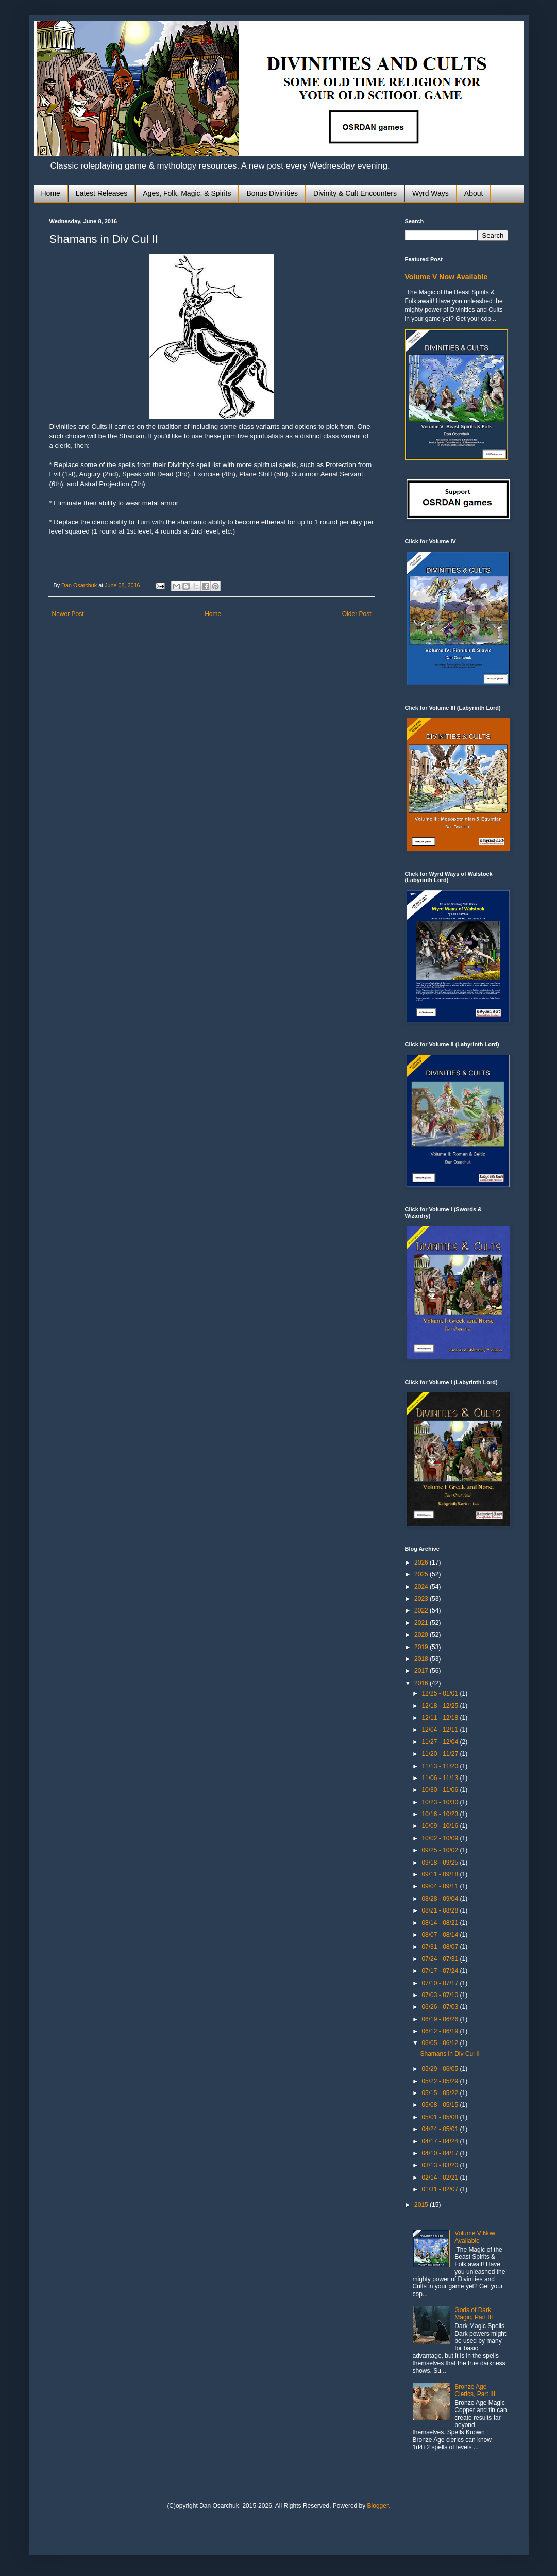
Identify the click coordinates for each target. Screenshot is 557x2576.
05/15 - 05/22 (440, 2093)
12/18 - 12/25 (440, 1705)
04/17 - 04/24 (440, 2141)
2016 (422, 1683)
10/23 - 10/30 (440, 1802)
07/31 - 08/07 (440, 1946)
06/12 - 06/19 (440, 2031)
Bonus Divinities (272, 193)
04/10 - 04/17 (440, 2153)
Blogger (378, 2505)
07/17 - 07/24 (440, 1970)
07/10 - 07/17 (440, 1983)
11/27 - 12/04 (440, 1742)
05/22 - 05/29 (440, 2081)
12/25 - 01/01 (440, 1693)
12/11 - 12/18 (440, 1717)
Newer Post (68, 614)
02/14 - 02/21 (440, 2177)
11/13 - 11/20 (440, 1766)
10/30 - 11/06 (440, 1789)
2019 (422, 1647)
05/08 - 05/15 (440, 2104)
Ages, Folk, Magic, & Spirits (187, 193)
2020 (422, 1634)
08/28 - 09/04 (440, 1898)
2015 (422, 2204)
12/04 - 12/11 (440, 1729)
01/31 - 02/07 (440, 2189)
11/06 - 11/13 (440, 1778)
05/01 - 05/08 (440, 2117)
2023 (422, 1598)
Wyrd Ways (430, 193)
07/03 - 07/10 (440, 1995)
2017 (422, 1670)
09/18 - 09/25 (440, 1862)
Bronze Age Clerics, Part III (474, 2390)
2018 (422, 1659)
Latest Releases (101, 193)
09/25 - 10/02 (440, 1850)
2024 (422, 1586)
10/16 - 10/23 (440, 1814)
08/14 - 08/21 (440, 1922)
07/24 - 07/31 (440, 1959)
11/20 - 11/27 (440, 1753)
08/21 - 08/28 (440, 1910)
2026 (422, 1562)
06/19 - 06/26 (440, 2019)
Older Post (357, 614)
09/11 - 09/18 (440, 1874)
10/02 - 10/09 (440, 1838)
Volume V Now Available (446, 277)
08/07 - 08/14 (440, 1934)
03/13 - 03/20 (440, 2165)
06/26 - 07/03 (440, 2006)
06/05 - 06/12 (440, 2043)
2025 (422, 1574)
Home (50, 193)
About (473, 193)
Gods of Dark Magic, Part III (473, 2313)
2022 (422, 1610)
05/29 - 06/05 (440, 2068)
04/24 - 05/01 (440, 2129)
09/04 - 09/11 (440, 1886)
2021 (422, 1622)
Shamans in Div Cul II (449, 2053)
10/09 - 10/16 (440, 1826)
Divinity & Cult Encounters (355, 193)
